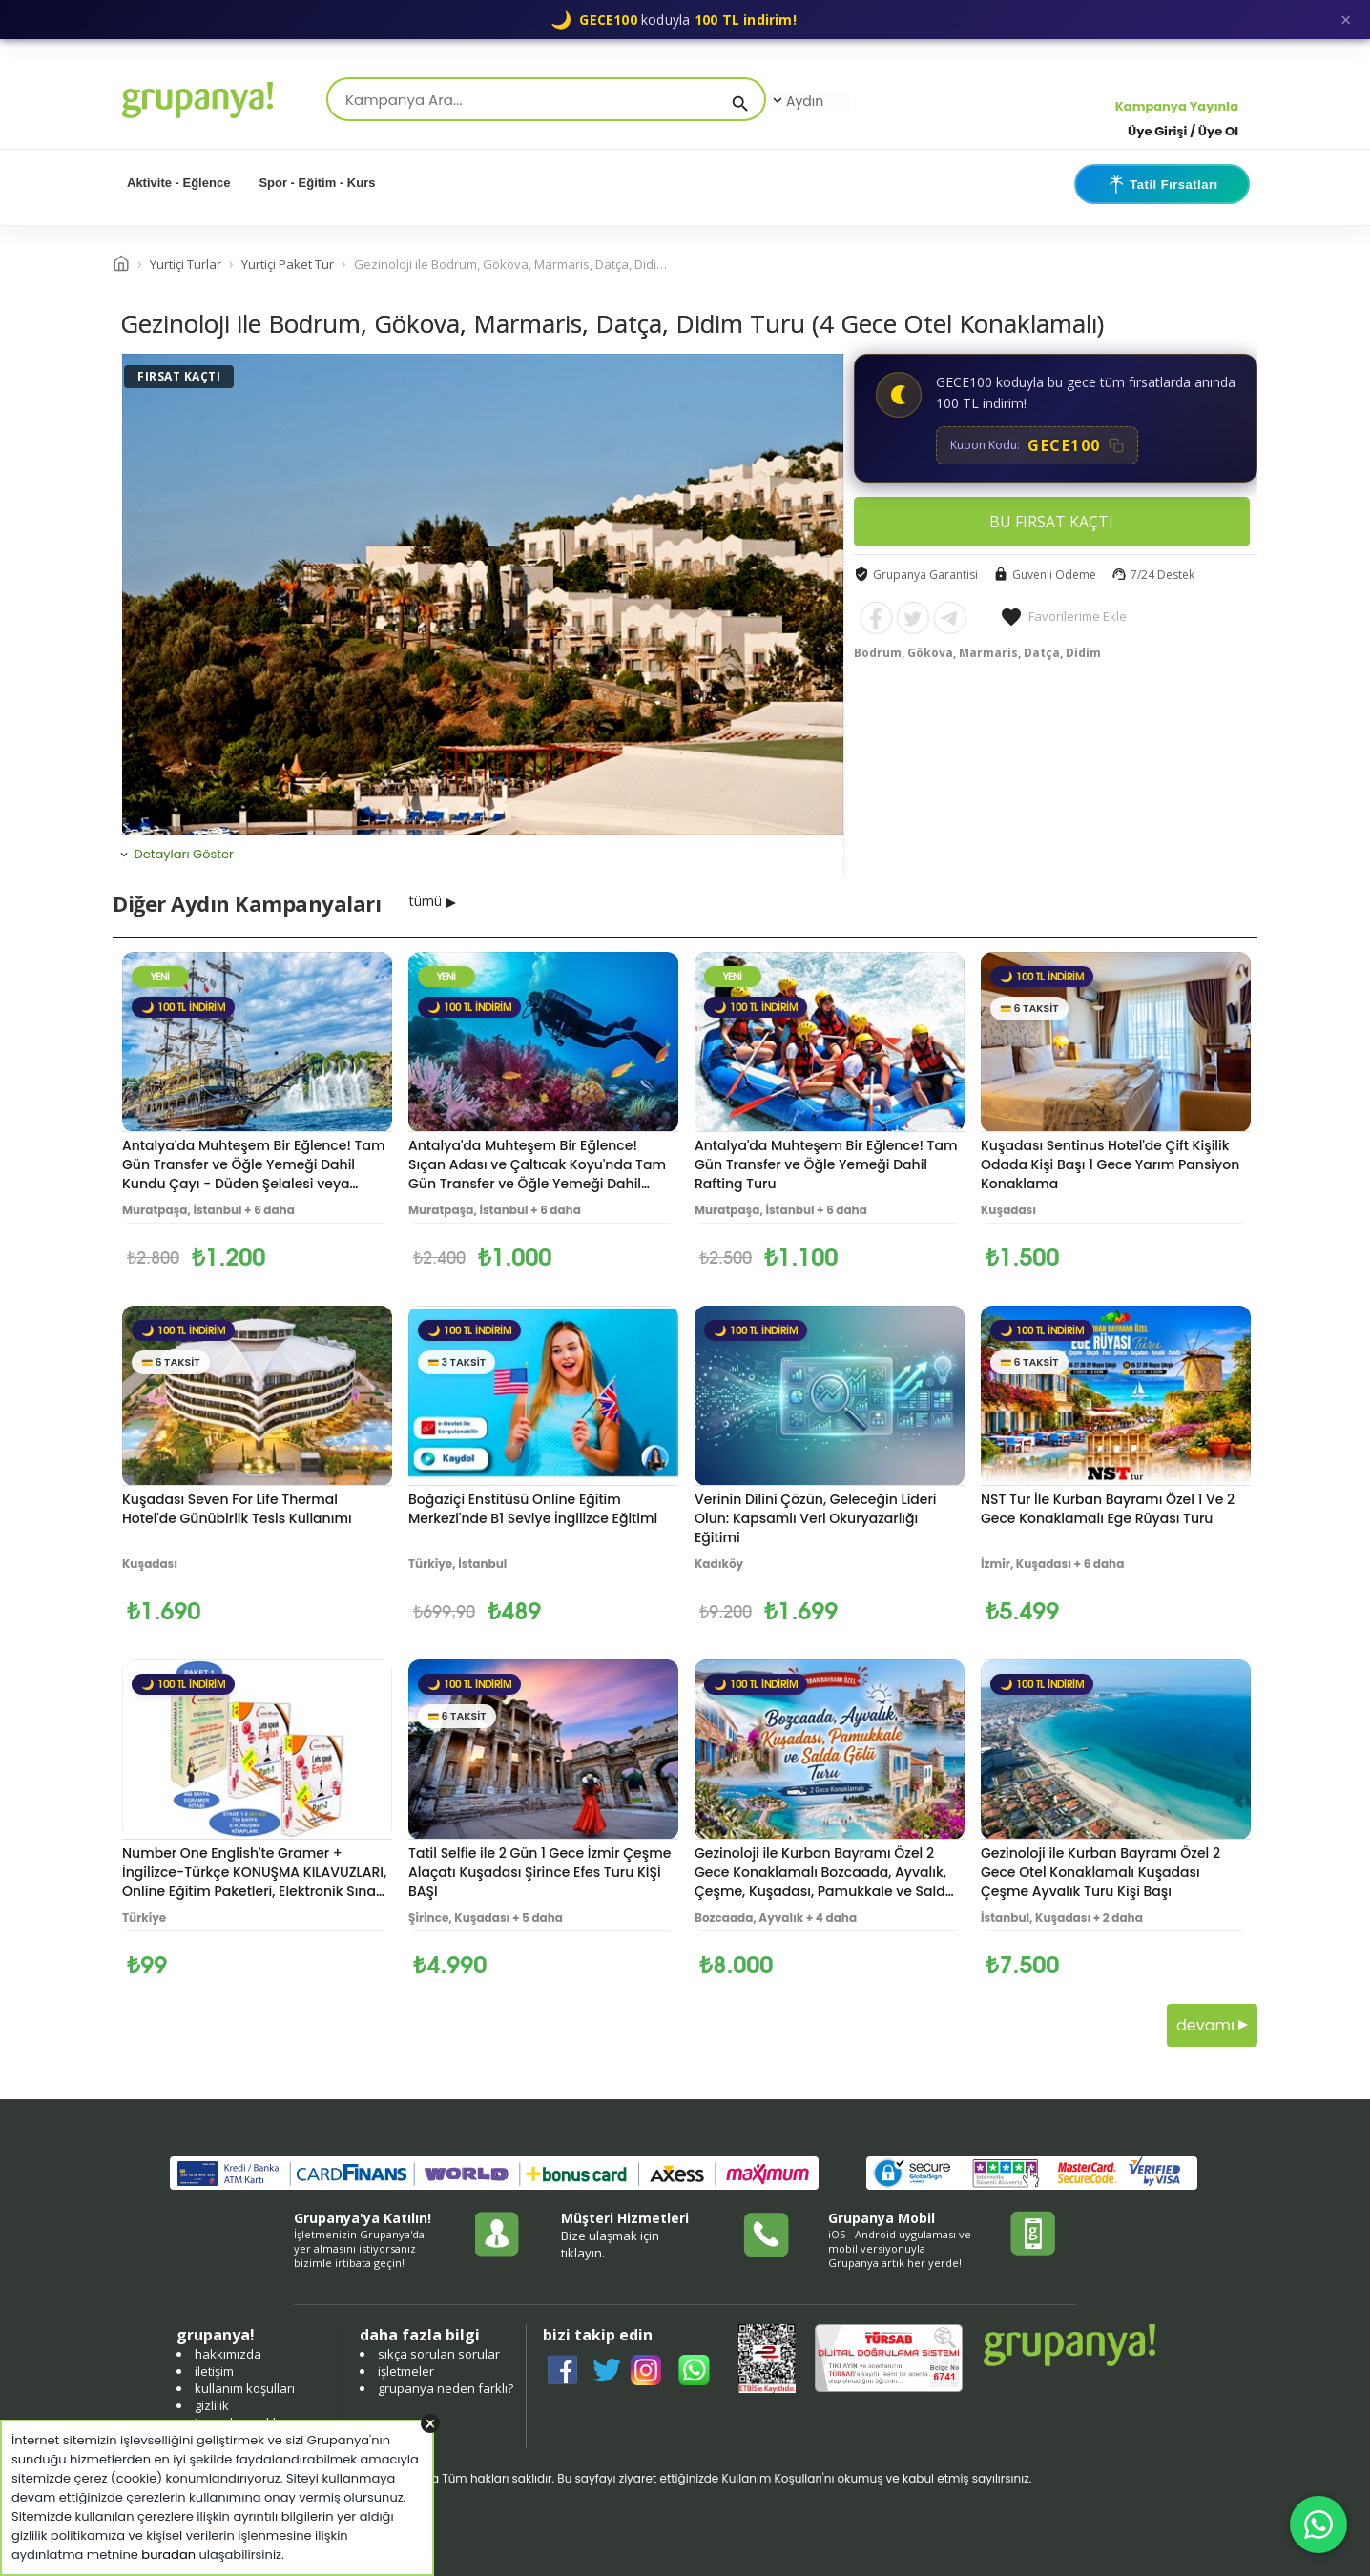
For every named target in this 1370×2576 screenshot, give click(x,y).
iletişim (214, 2371)
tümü (425, 901)
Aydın (796, 101)
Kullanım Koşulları (771, 2478)
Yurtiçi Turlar (185, 264)
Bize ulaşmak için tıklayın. (610, 2244)
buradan (168, 2554)
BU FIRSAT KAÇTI (1051, 521)
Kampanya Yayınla (1176, 106)
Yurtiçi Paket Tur (287, 264)
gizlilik (212, 2405)
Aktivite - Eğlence (178, 182)
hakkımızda (228, 2353)
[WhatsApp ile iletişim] (1318, 2524)
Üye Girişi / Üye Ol (1183, 131)
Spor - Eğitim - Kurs (317, 182)
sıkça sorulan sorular (439, 2353)
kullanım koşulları (245, 2388)
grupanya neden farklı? (445, 2388)
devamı (1212, 2025)
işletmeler (406, 2371)
